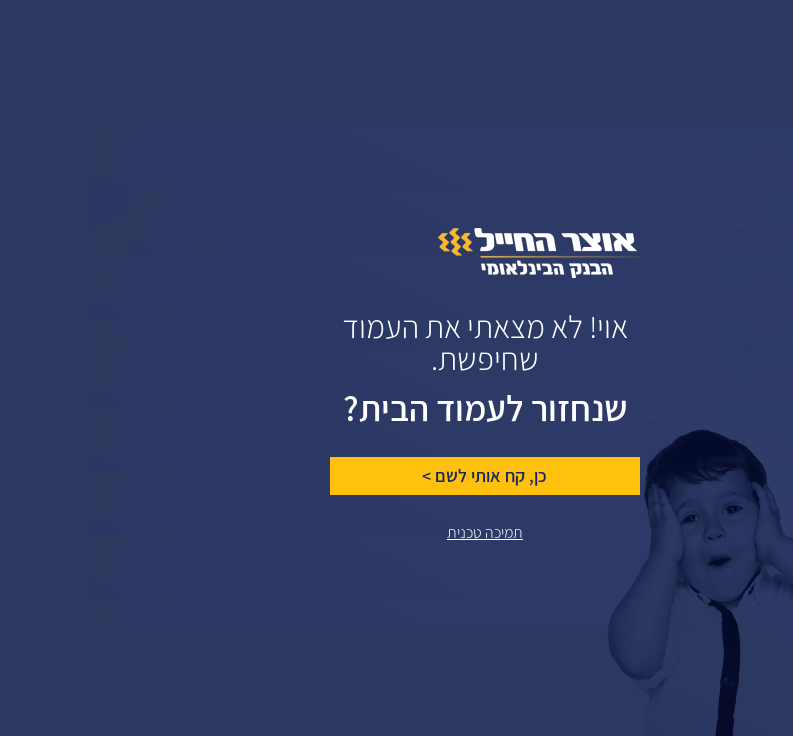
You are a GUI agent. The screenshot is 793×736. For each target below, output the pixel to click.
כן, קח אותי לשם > (392, 476)
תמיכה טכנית (393, 532)
